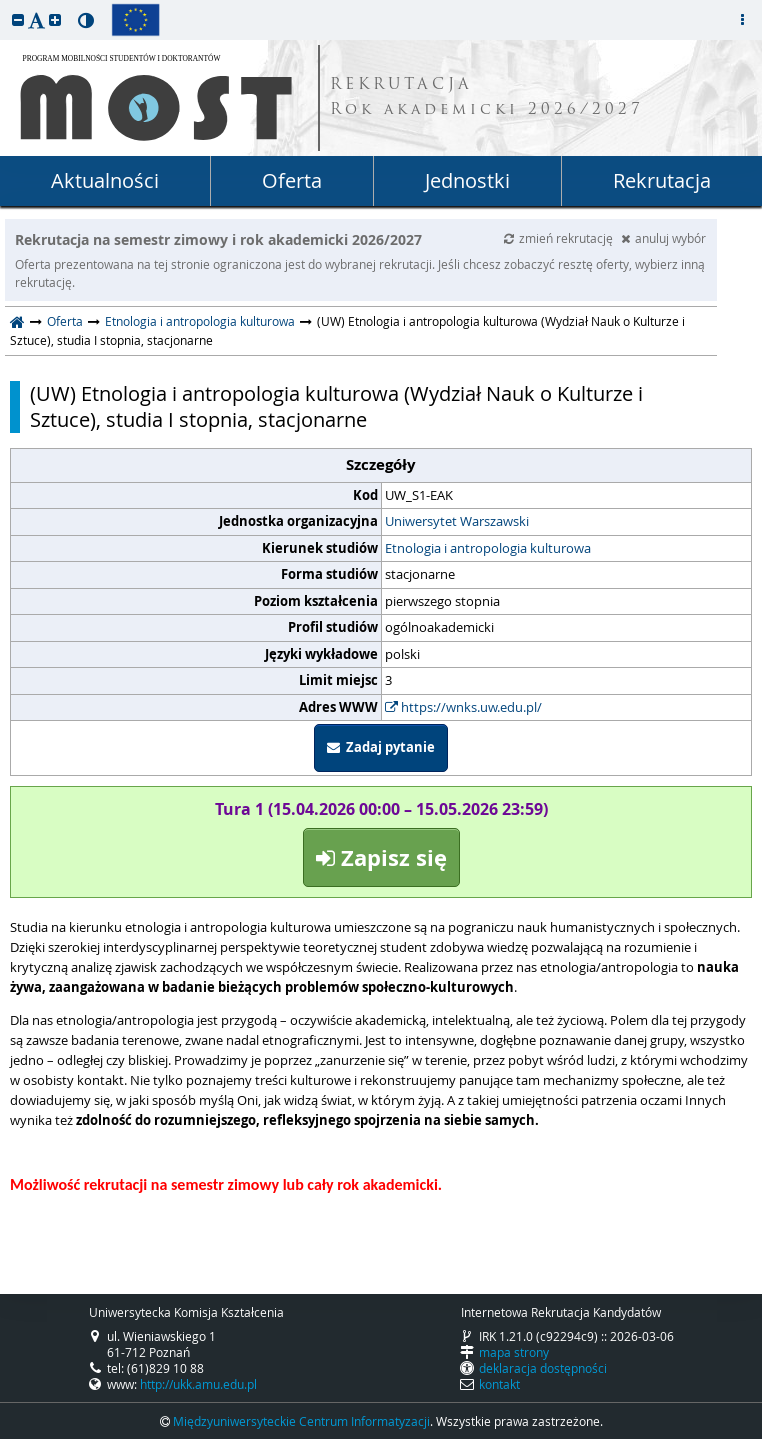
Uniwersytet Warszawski (457, 521)
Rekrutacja (662, 180)
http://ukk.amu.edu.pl (198, 1384)
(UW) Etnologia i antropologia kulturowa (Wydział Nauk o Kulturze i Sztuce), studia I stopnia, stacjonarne (336, 407)
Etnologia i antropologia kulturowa (200, 321)
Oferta (292, 180)
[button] (18, 19)
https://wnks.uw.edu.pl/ (463, 707)
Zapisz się (381, 857)
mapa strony (514, 1352)
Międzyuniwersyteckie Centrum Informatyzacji (301, 1421)
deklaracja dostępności (543, 1368)
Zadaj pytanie (381, 747)
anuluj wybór (663, 238)
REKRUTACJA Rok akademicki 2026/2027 (487, 98)
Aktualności (105, 180)
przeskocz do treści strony (5, 5)
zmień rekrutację (560, 238)
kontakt (499, 1384)
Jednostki (467, 180)
